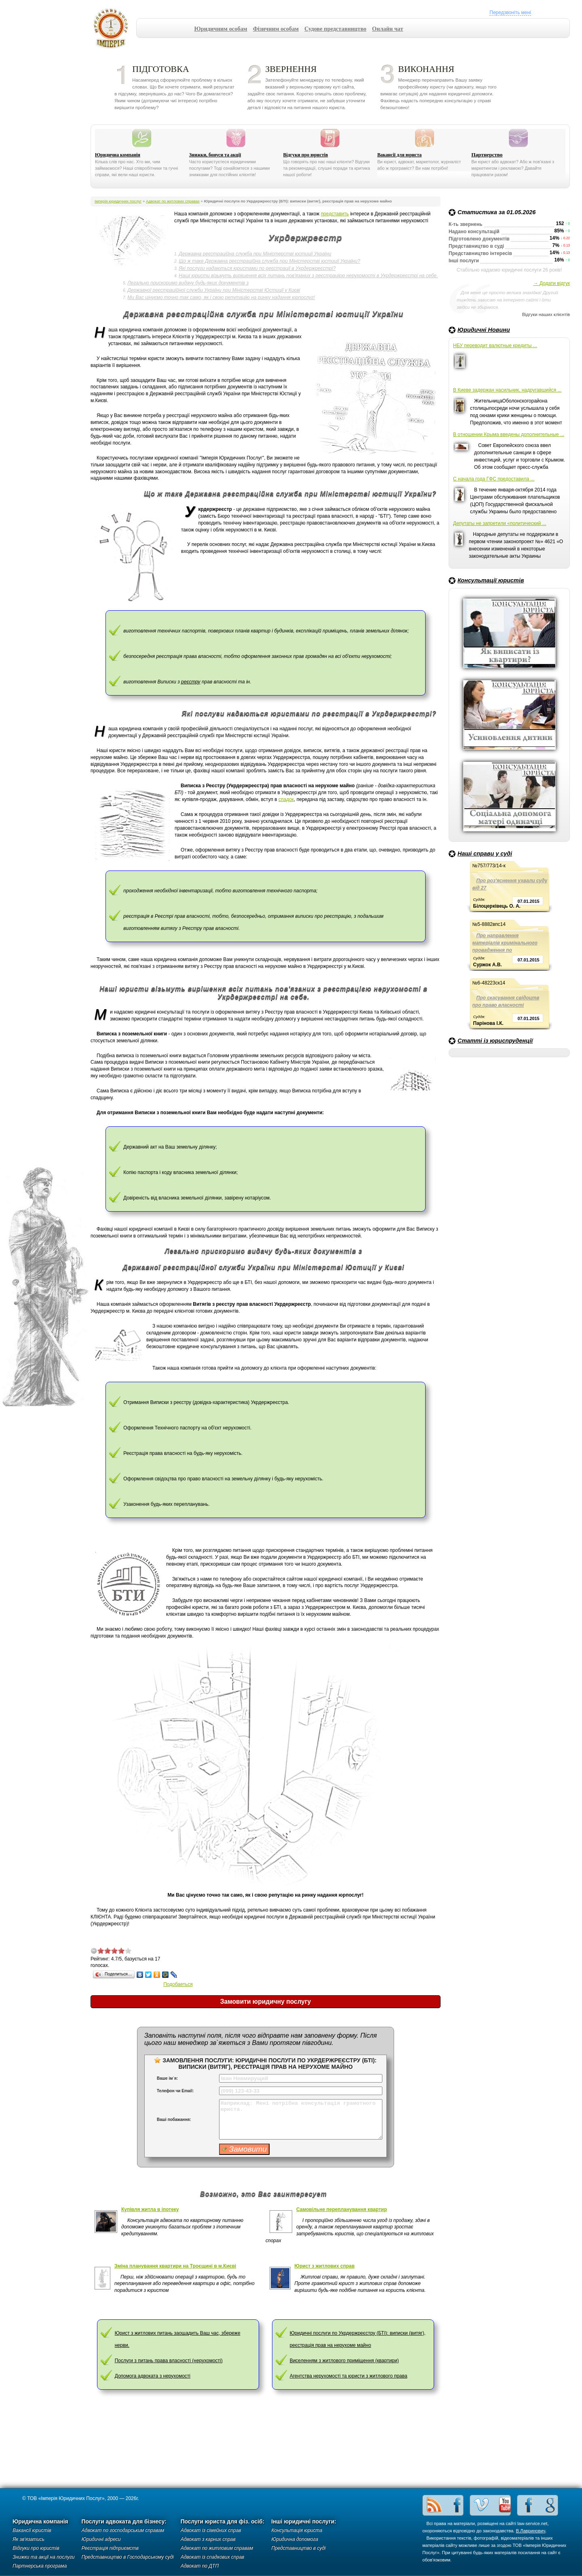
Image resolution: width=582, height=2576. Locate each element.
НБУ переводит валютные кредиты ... (495, 345)
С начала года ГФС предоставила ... (494, 479)
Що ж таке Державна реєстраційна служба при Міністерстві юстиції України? (269, 261)
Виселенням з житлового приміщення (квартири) (344, 2360)
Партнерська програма (40, 2566)
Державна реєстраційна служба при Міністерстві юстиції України (255, 254)
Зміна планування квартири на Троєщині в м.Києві (175, 2266)
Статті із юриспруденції (495, 1040)
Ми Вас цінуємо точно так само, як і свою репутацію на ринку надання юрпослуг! (221, 297)
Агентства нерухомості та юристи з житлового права (348, 2376)
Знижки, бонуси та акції (215, 155)
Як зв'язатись (28, 2539)
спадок (286, 799)
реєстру (190, 682)
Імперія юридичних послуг (113, 28)
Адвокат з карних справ (208, 2539)
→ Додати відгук (551, 283)
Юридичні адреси (101, 2539)
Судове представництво (335, 28)
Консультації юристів (491, 580)
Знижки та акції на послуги (44, 2557)
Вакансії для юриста (399, 155)
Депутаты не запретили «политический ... (499, 523)
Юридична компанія (117, 155)
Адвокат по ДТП (200, 2566)
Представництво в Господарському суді (128, 2557)
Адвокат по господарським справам (123, 2530)
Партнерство (486, 155)
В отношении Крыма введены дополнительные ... (508, 434)
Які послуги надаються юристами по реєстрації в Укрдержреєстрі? (257, 268)
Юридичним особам (220, 28)
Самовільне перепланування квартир (341, 2209)
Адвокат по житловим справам (217, 2548)
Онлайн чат (387, 28)
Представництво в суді (298, 2548)
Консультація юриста (296, 2530)
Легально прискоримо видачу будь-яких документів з (188, 283)
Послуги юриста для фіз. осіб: (223, 2522)
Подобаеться (178, 1984)
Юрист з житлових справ (325, 2266)
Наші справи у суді (485, 853)
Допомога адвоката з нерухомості (152, 2376)
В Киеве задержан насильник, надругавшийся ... (507, 390)
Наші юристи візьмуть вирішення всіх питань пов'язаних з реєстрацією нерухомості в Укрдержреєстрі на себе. (308, 275)
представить (335, 214)
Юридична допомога (294, 2539)
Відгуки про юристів (305, 155)
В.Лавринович (531, 2530)
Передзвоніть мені (510, 12)
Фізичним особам (276, 28)
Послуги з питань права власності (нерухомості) (169, 2360)
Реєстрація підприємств (110, 2548)
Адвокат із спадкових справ (212, 2557)
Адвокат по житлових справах (173, 201)
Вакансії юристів (32, 2530)
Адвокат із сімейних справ (211, 2530)
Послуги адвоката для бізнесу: (124, 2522)
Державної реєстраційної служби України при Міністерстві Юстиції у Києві (213, 290)
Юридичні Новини (484, 330)
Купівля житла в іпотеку (150, 2209)
